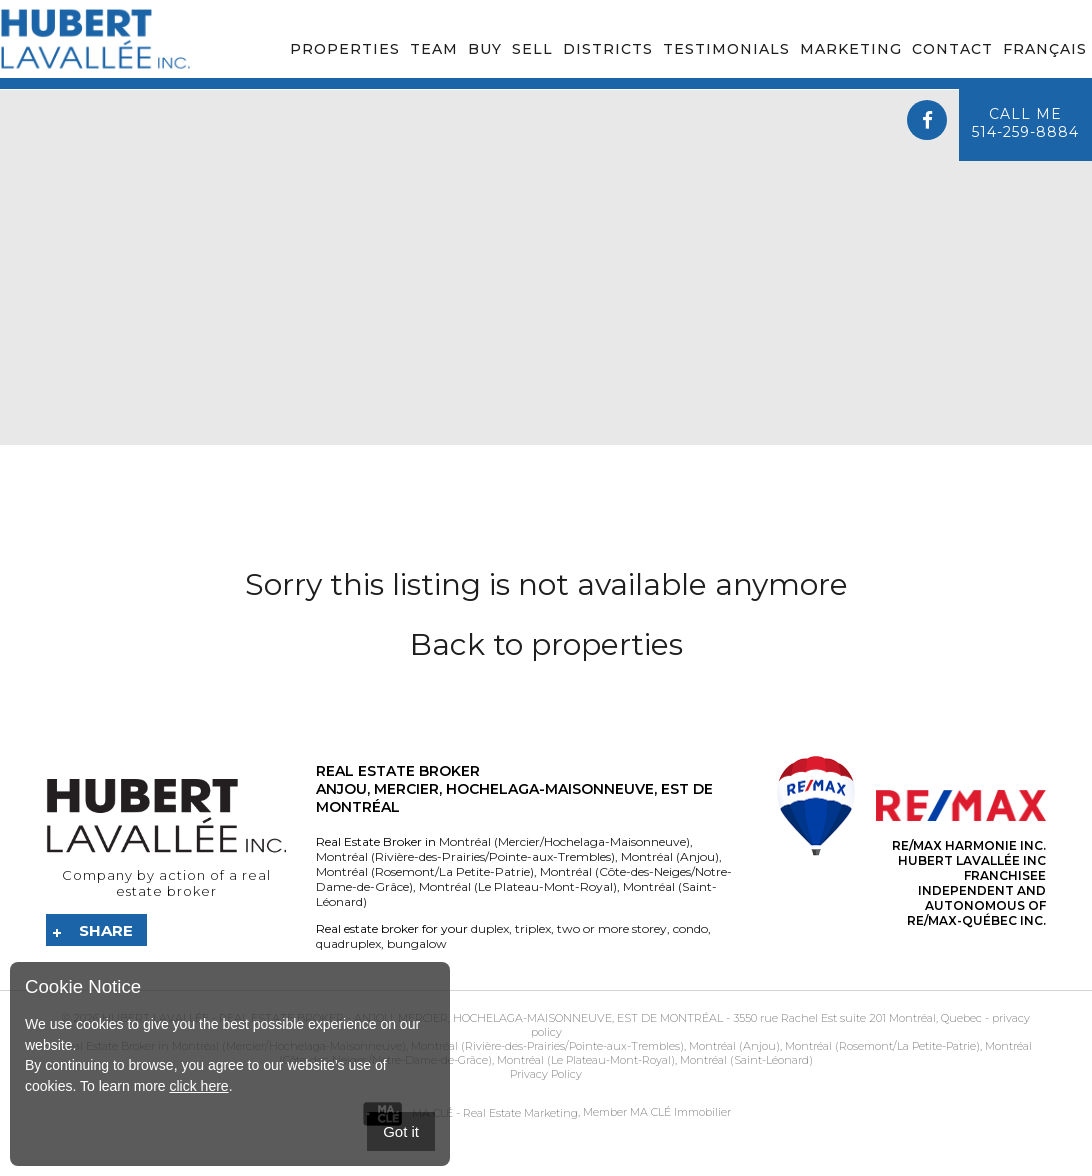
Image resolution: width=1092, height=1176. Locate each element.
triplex (531, 928)
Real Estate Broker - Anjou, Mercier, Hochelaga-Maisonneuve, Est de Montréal (471, 1018)
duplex (490, 928)
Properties (345, 49)
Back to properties (546, 644)
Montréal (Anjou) (668, 856)
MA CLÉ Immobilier (680, 1113)
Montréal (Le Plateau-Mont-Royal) (516, 886)
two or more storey (610, 928)
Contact (952, 49)
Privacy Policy (546, 1074)
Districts (608, 49)
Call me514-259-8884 (1025, 123)
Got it (401, 1131)
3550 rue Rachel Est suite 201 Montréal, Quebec (857, 1018)
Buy (485, 49)
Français (1045, 49)
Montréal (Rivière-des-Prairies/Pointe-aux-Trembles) (465, 856)
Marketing (851, 49)
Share (106, 930)
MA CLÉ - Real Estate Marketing (470, 1113)
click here (198, 1086)
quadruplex (348, 943)
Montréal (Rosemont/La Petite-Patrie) (425, 871)
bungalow (415, 943)
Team (434, 49)
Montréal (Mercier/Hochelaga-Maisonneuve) (564, 841)
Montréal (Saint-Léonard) (745, 1060)
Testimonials (726, 49)
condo (689, 928)
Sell (532, 49)
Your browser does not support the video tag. (546, 267)
